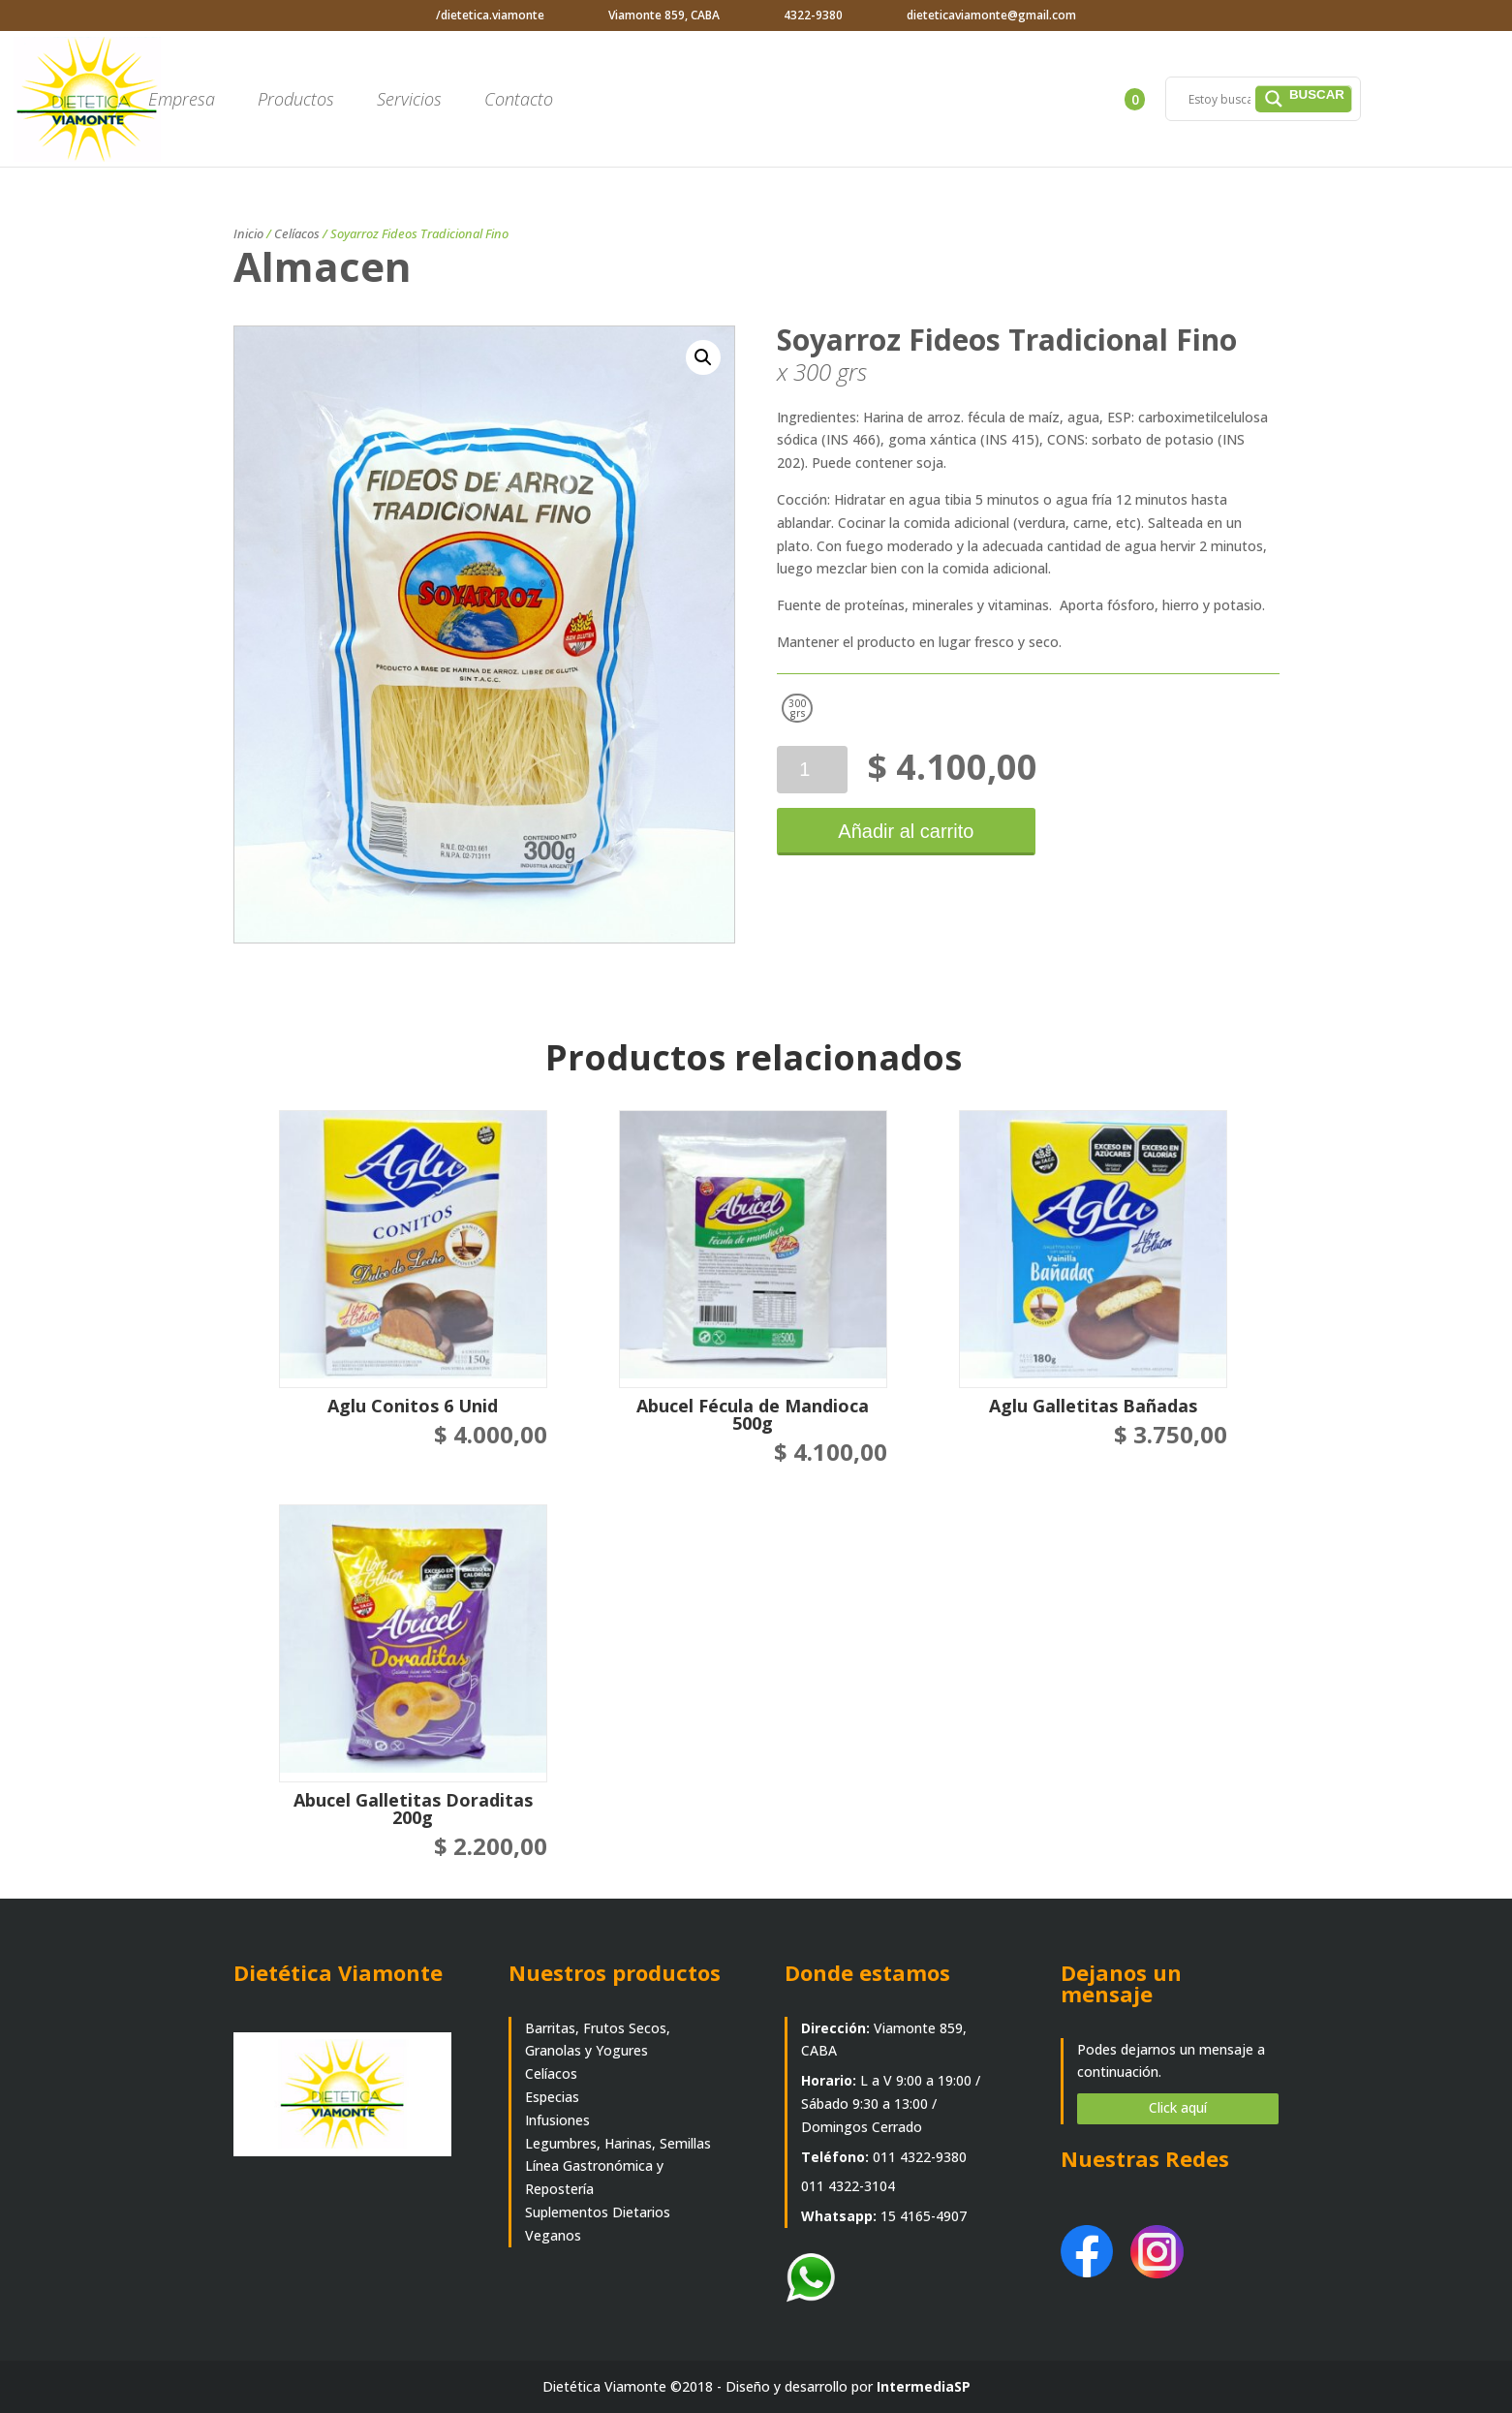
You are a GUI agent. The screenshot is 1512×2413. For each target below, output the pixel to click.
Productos (296, 101)
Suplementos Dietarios (597, 2212)
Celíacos (297, 233)
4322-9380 (813, 15)
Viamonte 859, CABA (664, 15)
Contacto (518, 101)
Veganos (553, 2235)
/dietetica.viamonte (490, 15)
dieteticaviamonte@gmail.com (991, 15)
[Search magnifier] (1303, 98)
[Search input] (1219, 98)
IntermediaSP (924, 2386)
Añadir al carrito (903, 831)
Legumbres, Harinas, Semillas (618, 2143)
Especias (552, 2097)
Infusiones (557, 2120)
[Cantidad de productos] (812, 769)
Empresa (181, 101)
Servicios (409, 101)
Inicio (248, 233)
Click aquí (1178, 2107)
